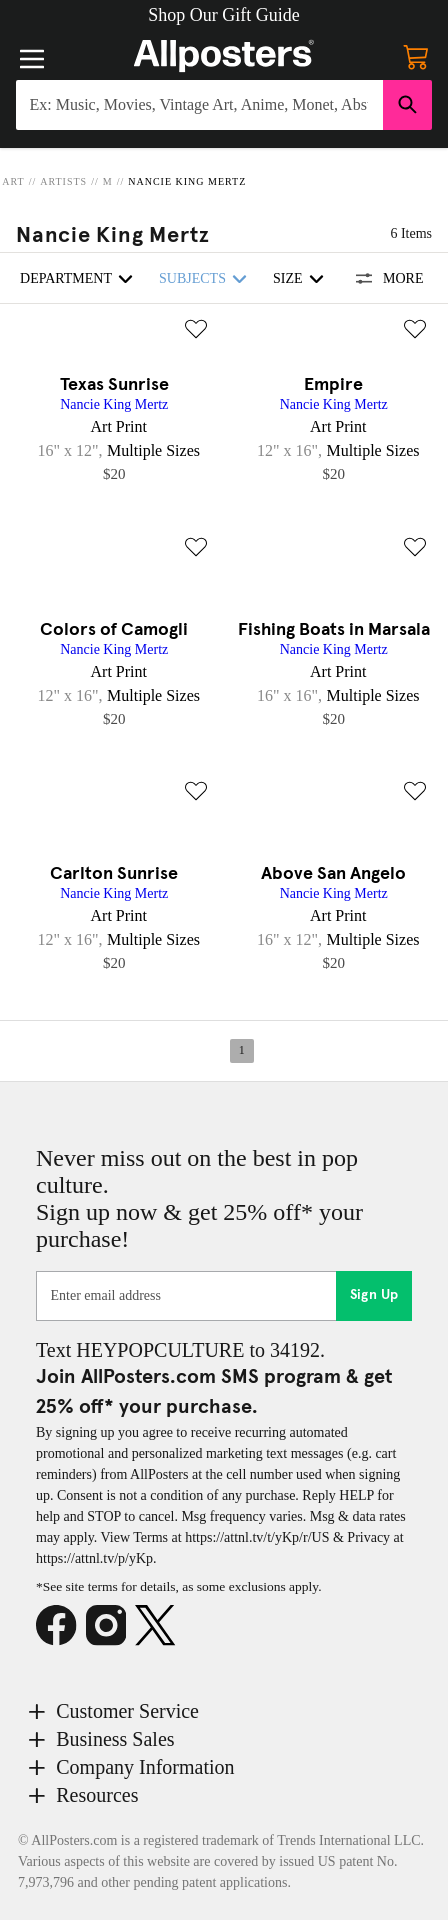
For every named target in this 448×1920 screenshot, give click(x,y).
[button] (224, 15)
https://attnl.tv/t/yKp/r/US (257, 1537)
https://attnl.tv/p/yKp (94, 1558)
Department (79, 278)
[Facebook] (61, 1626)
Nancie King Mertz (187, 181)
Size (301, 278)
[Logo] (224, 56)
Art (13, 181)
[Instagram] (111, 1626)
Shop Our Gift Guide (224, 15)
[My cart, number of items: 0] (416, 56)
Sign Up (374, 1295)
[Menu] (32, 59)
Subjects (206, 278)
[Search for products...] (199, 105)
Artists (63, 181)
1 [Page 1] (242, 1050)
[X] (160, 1626)
